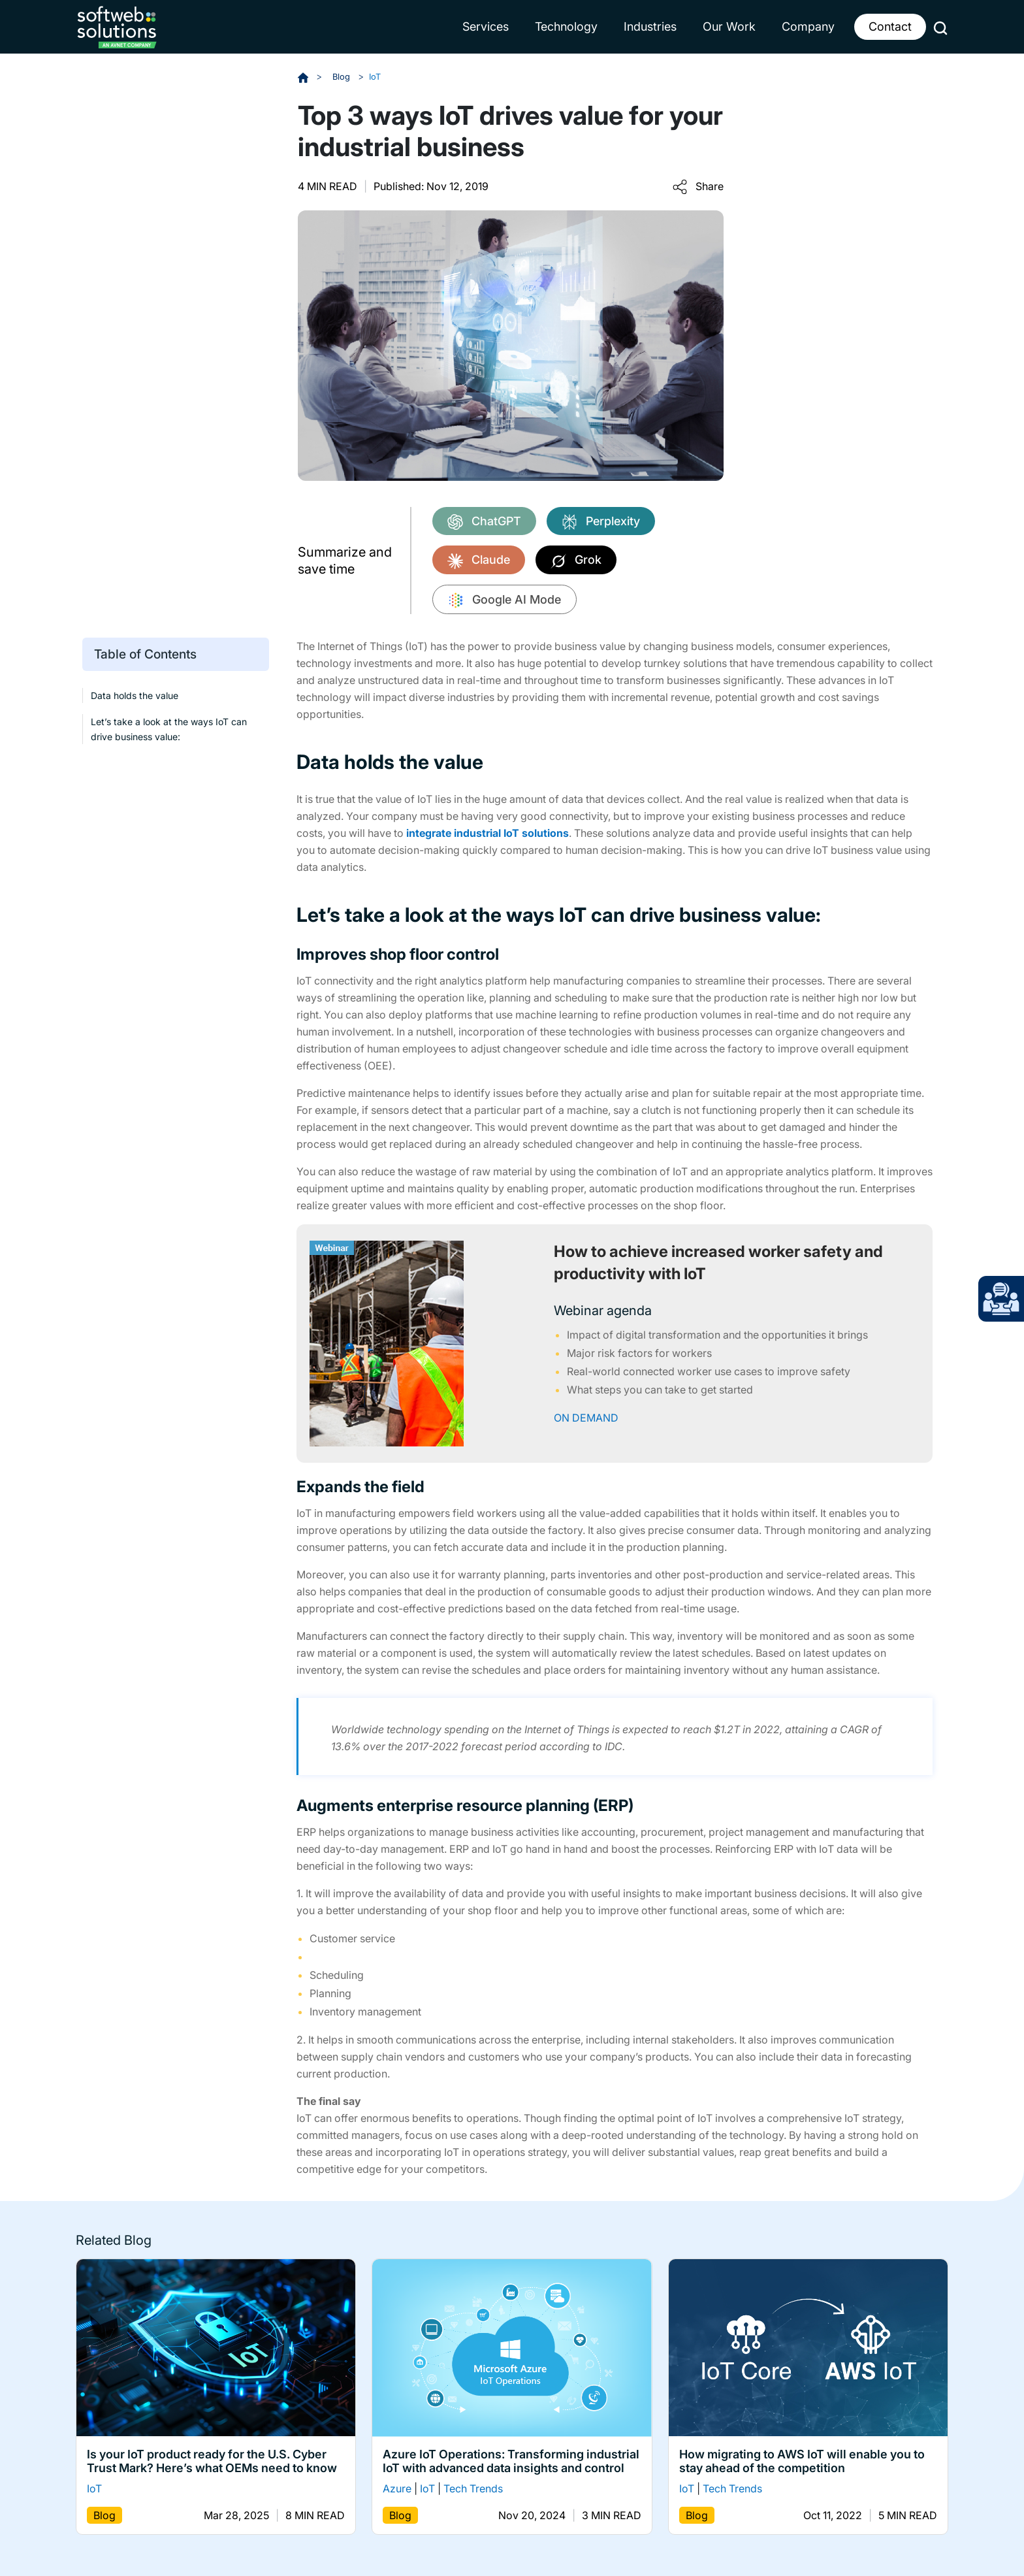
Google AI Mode (504, 600)
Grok (576, 560)
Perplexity (601, 522)
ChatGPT (484, 522)
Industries (650, 26)
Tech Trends (473, 2487)
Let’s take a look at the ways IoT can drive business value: (169, 728)
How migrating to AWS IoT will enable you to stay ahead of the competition (802, 2461)
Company (808, 26)
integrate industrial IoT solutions (487, 832)
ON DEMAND (586, 1417)
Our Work (729, 26)
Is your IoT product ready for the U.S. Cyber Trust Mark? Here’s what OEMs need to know (212, 2461)
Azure (397, 2487)
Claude (478, 560)
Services (485, 26)
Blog (343, 76)
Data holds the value (134, 695)
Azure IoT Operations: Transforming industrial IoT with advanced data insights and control (511, 2461)
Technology (566, 26)
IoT (376, 76)
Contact (890, 26)
